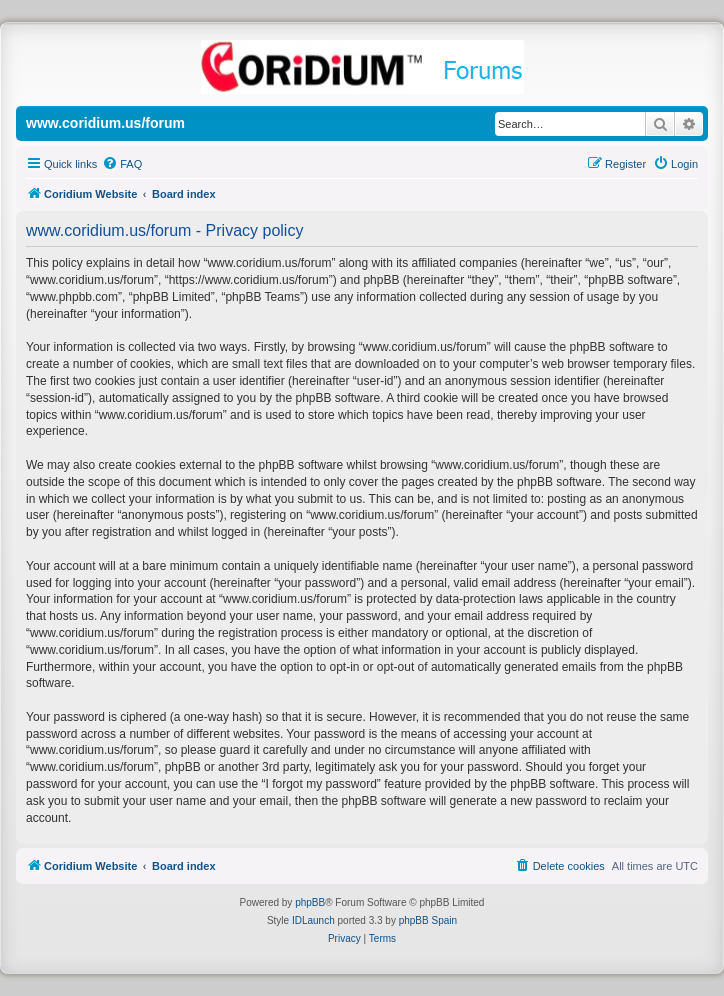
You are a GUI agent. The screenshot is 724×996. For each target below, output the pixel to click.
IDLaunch (313, 920)
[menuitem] (122, 164)
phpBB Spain (428, 920)
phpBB (310, 902)
